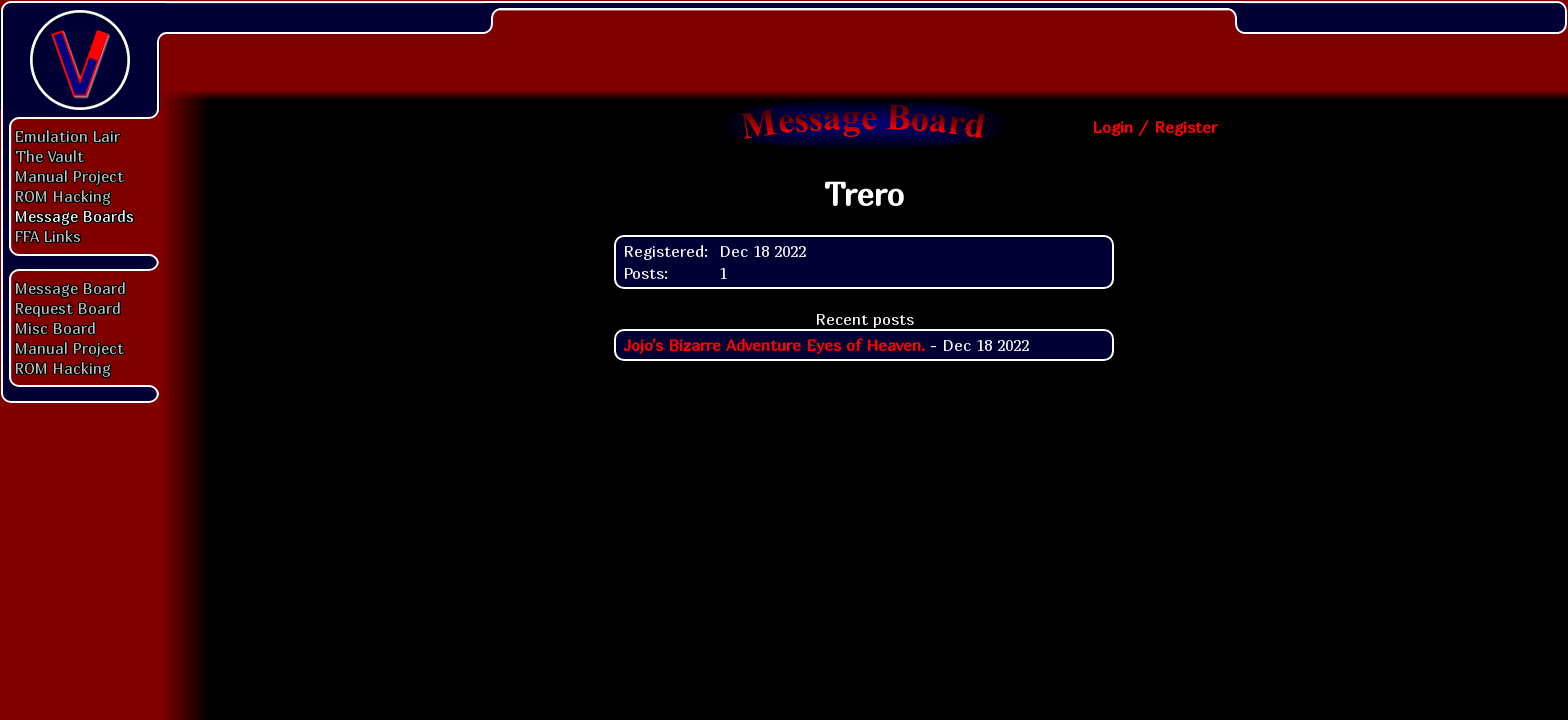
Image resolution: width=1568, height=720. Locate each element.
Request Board (68, 308)
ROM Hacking (63, 196)
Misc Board (55, 328)
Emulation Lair (67, 136)
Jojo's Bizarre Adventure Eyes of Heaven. (774, 345)
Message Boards (74, 216)
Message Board (70, 288)
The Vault (49, 156)
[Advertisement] (864, 45)
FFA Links (48, 236)
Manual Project (69, 176)
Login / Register (1154, 127)
